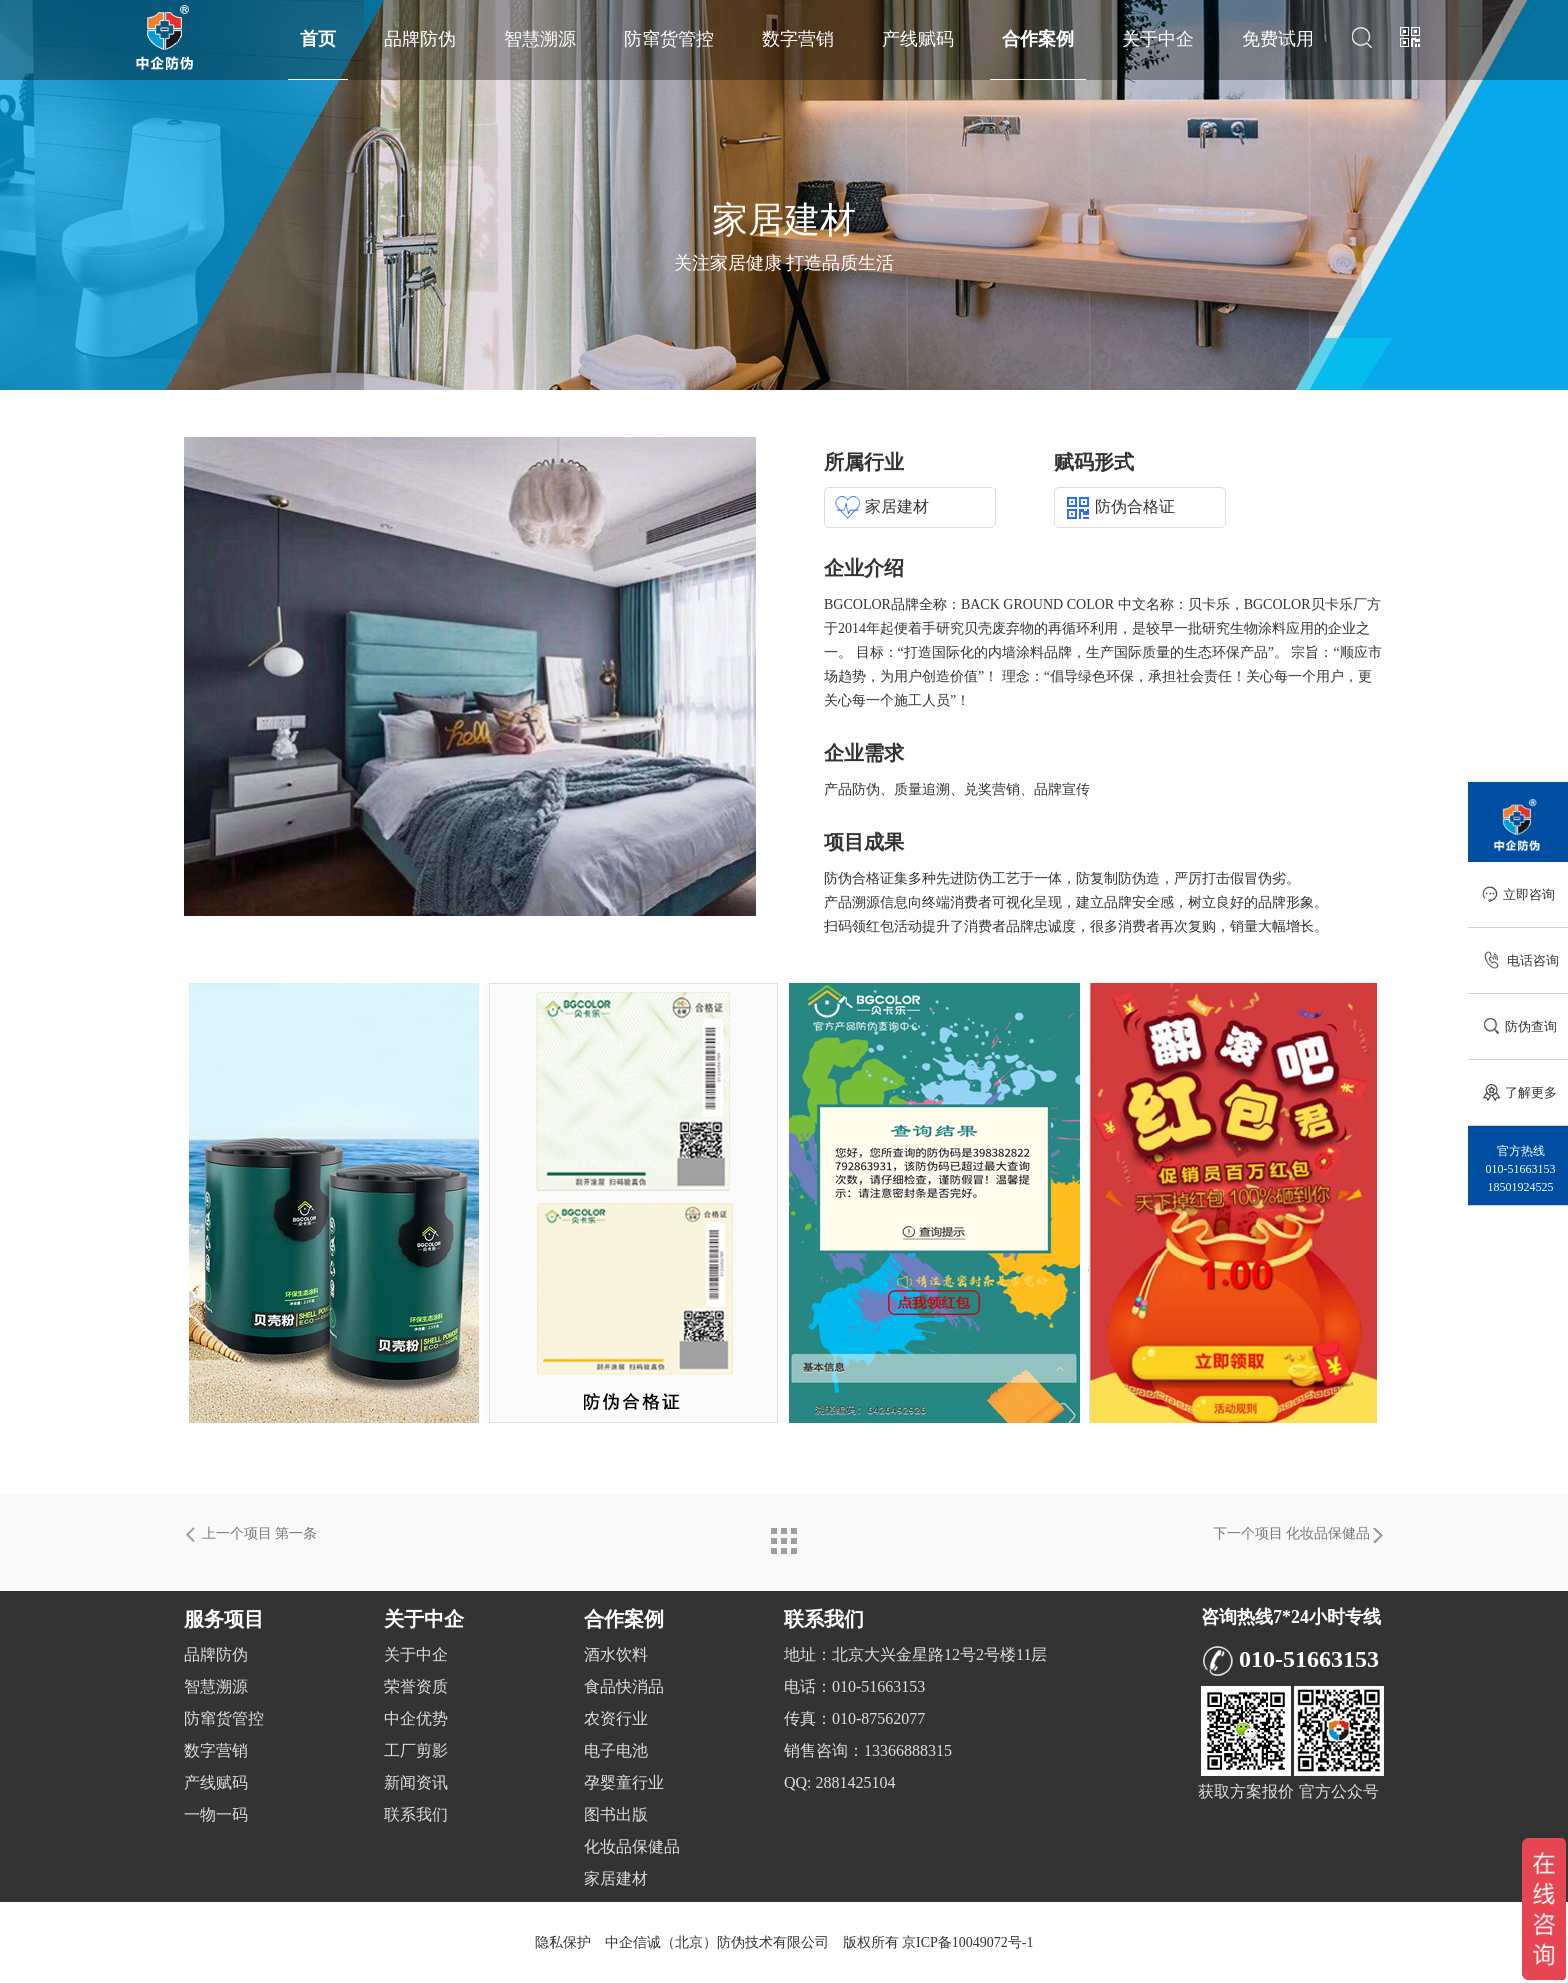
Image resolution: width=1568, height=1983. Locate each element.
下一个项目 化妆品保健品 (1299, 1535)
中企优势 (416, 1718)
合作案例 (1038, 39)
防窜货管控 (669, 39)
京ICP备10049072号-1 (967, 1942)
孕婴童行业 (624, 1782)
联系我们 (416, 1814)
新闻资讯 (416, 1782)
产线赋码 (918, 39)
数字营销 (798, 39)
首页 (318, 39)
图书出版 (616, 1814)
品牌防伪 (420, 39)
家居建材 (616, 1878)
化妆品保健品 (632, 1846)
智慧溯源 (540, 39)
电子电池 (616, 1750)
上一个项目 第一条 (250, 1535)
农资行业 (616, 1718)
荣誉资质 (416, 1686)
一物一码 (216, 1814)
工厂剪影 (416, 1750)
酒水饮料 (616, 1654)
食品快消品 (624, 1686)
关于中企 (1158, 39)
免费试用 (1278, 39)
